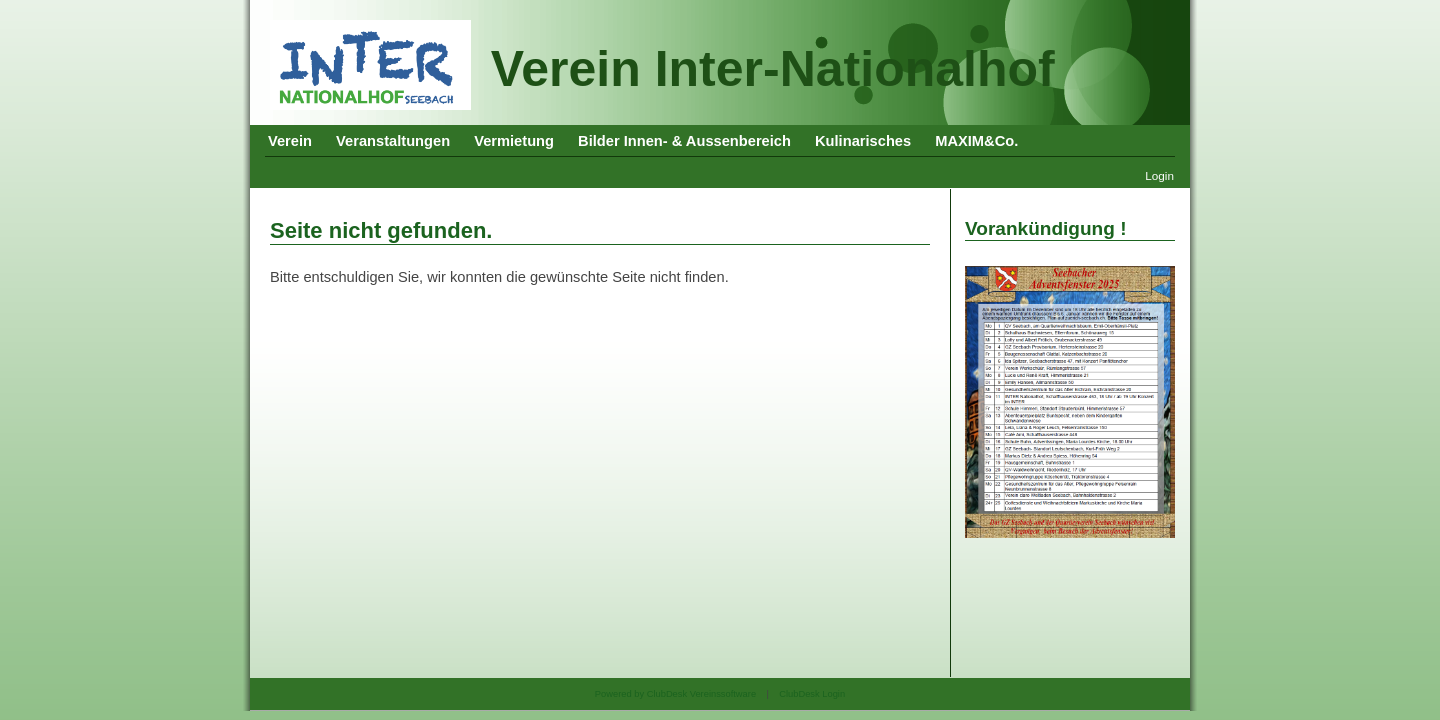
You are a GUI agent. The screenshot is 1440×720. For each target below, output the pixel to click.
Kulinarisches (863, 141)
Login (1159, 175)
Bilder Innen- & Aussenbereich (684, 141)
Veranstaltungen (393, 141)
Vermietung (514, 141)
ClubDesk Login (812, 694)
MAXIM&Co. (976, 141)
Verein (290, 141)
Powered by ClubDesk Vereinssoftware (675, 694)
